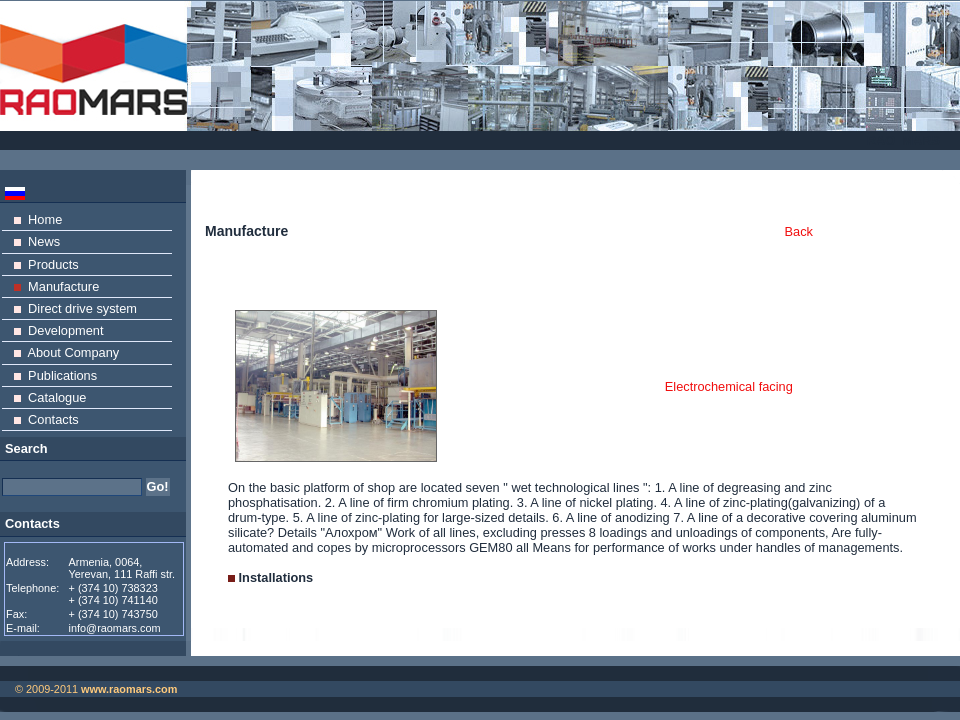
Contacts (46, 419)
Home (38, 219)
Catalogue (50, 397)
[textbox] (72, 486)
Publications (55, 375)
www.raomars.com (129, 689)
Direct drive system (75, 308)
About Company (66, 352)
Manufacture (56, 286)
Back (799, 231)
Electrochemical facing (729, 386)
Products (46, 264)
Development (59, 330)
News (37, 241)
